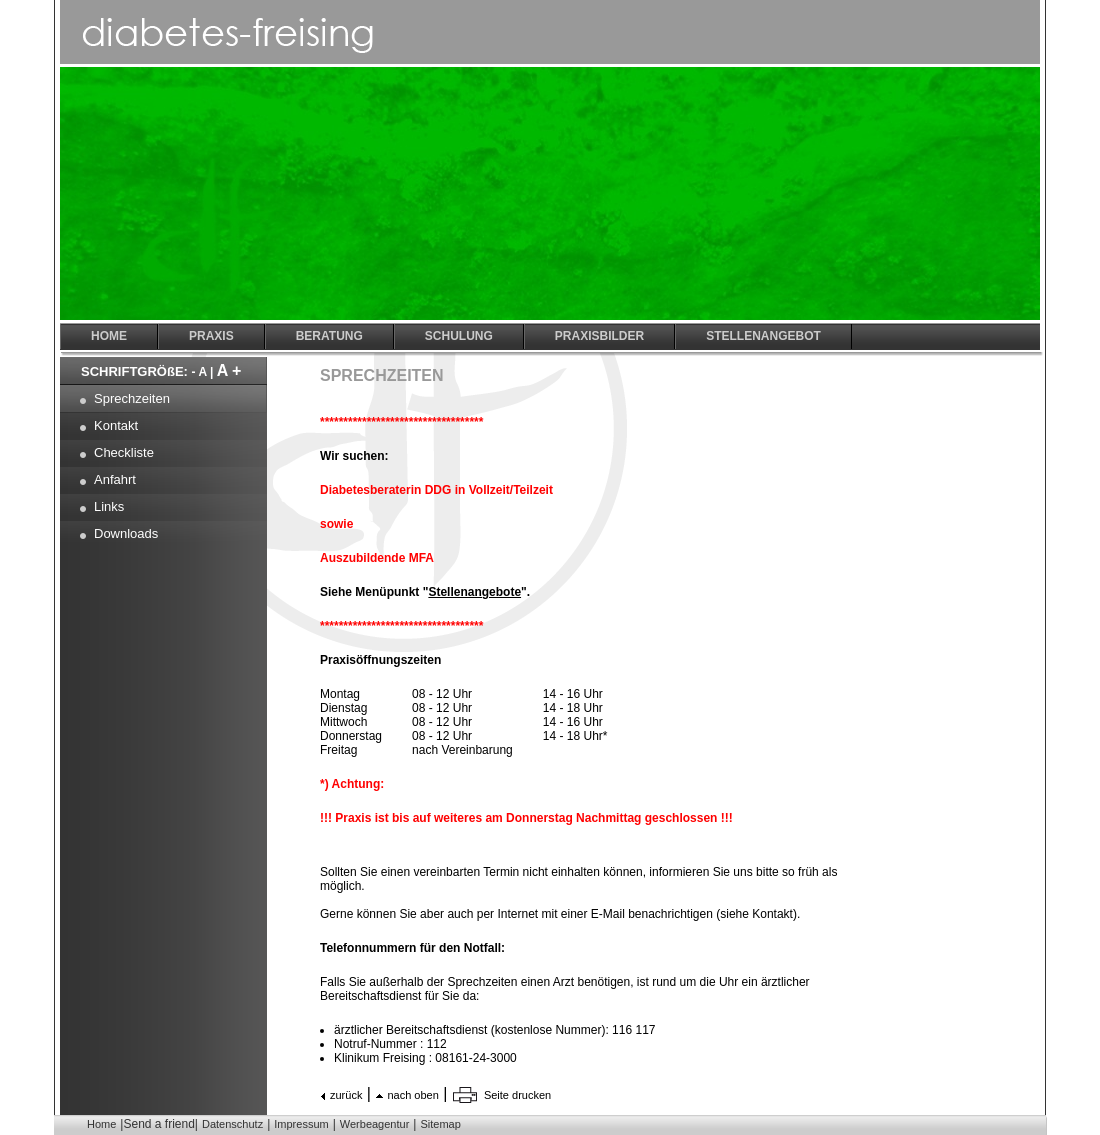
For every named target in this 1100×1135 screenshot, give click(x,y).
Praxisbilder (599, 336)
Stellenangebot (763, 336)
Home (101, 1124)
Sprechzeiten (132, 398)
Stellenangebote (474, 592)
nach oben (412, 1095)
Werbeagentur (375, 1124)
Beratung (329, 336)
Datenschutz (232, 1124)
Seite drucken (517, 1095)
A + (229, 370)
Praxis (211, 336)
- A (199, 372)
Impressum (301, 1124)
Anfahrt (115, 479)
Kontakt (116, 425)
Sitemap (440, 1124)
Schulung (459, 336)
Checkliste (124, 452)
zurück (346, 1095)
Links (109, 506)
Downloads (126, 533)
